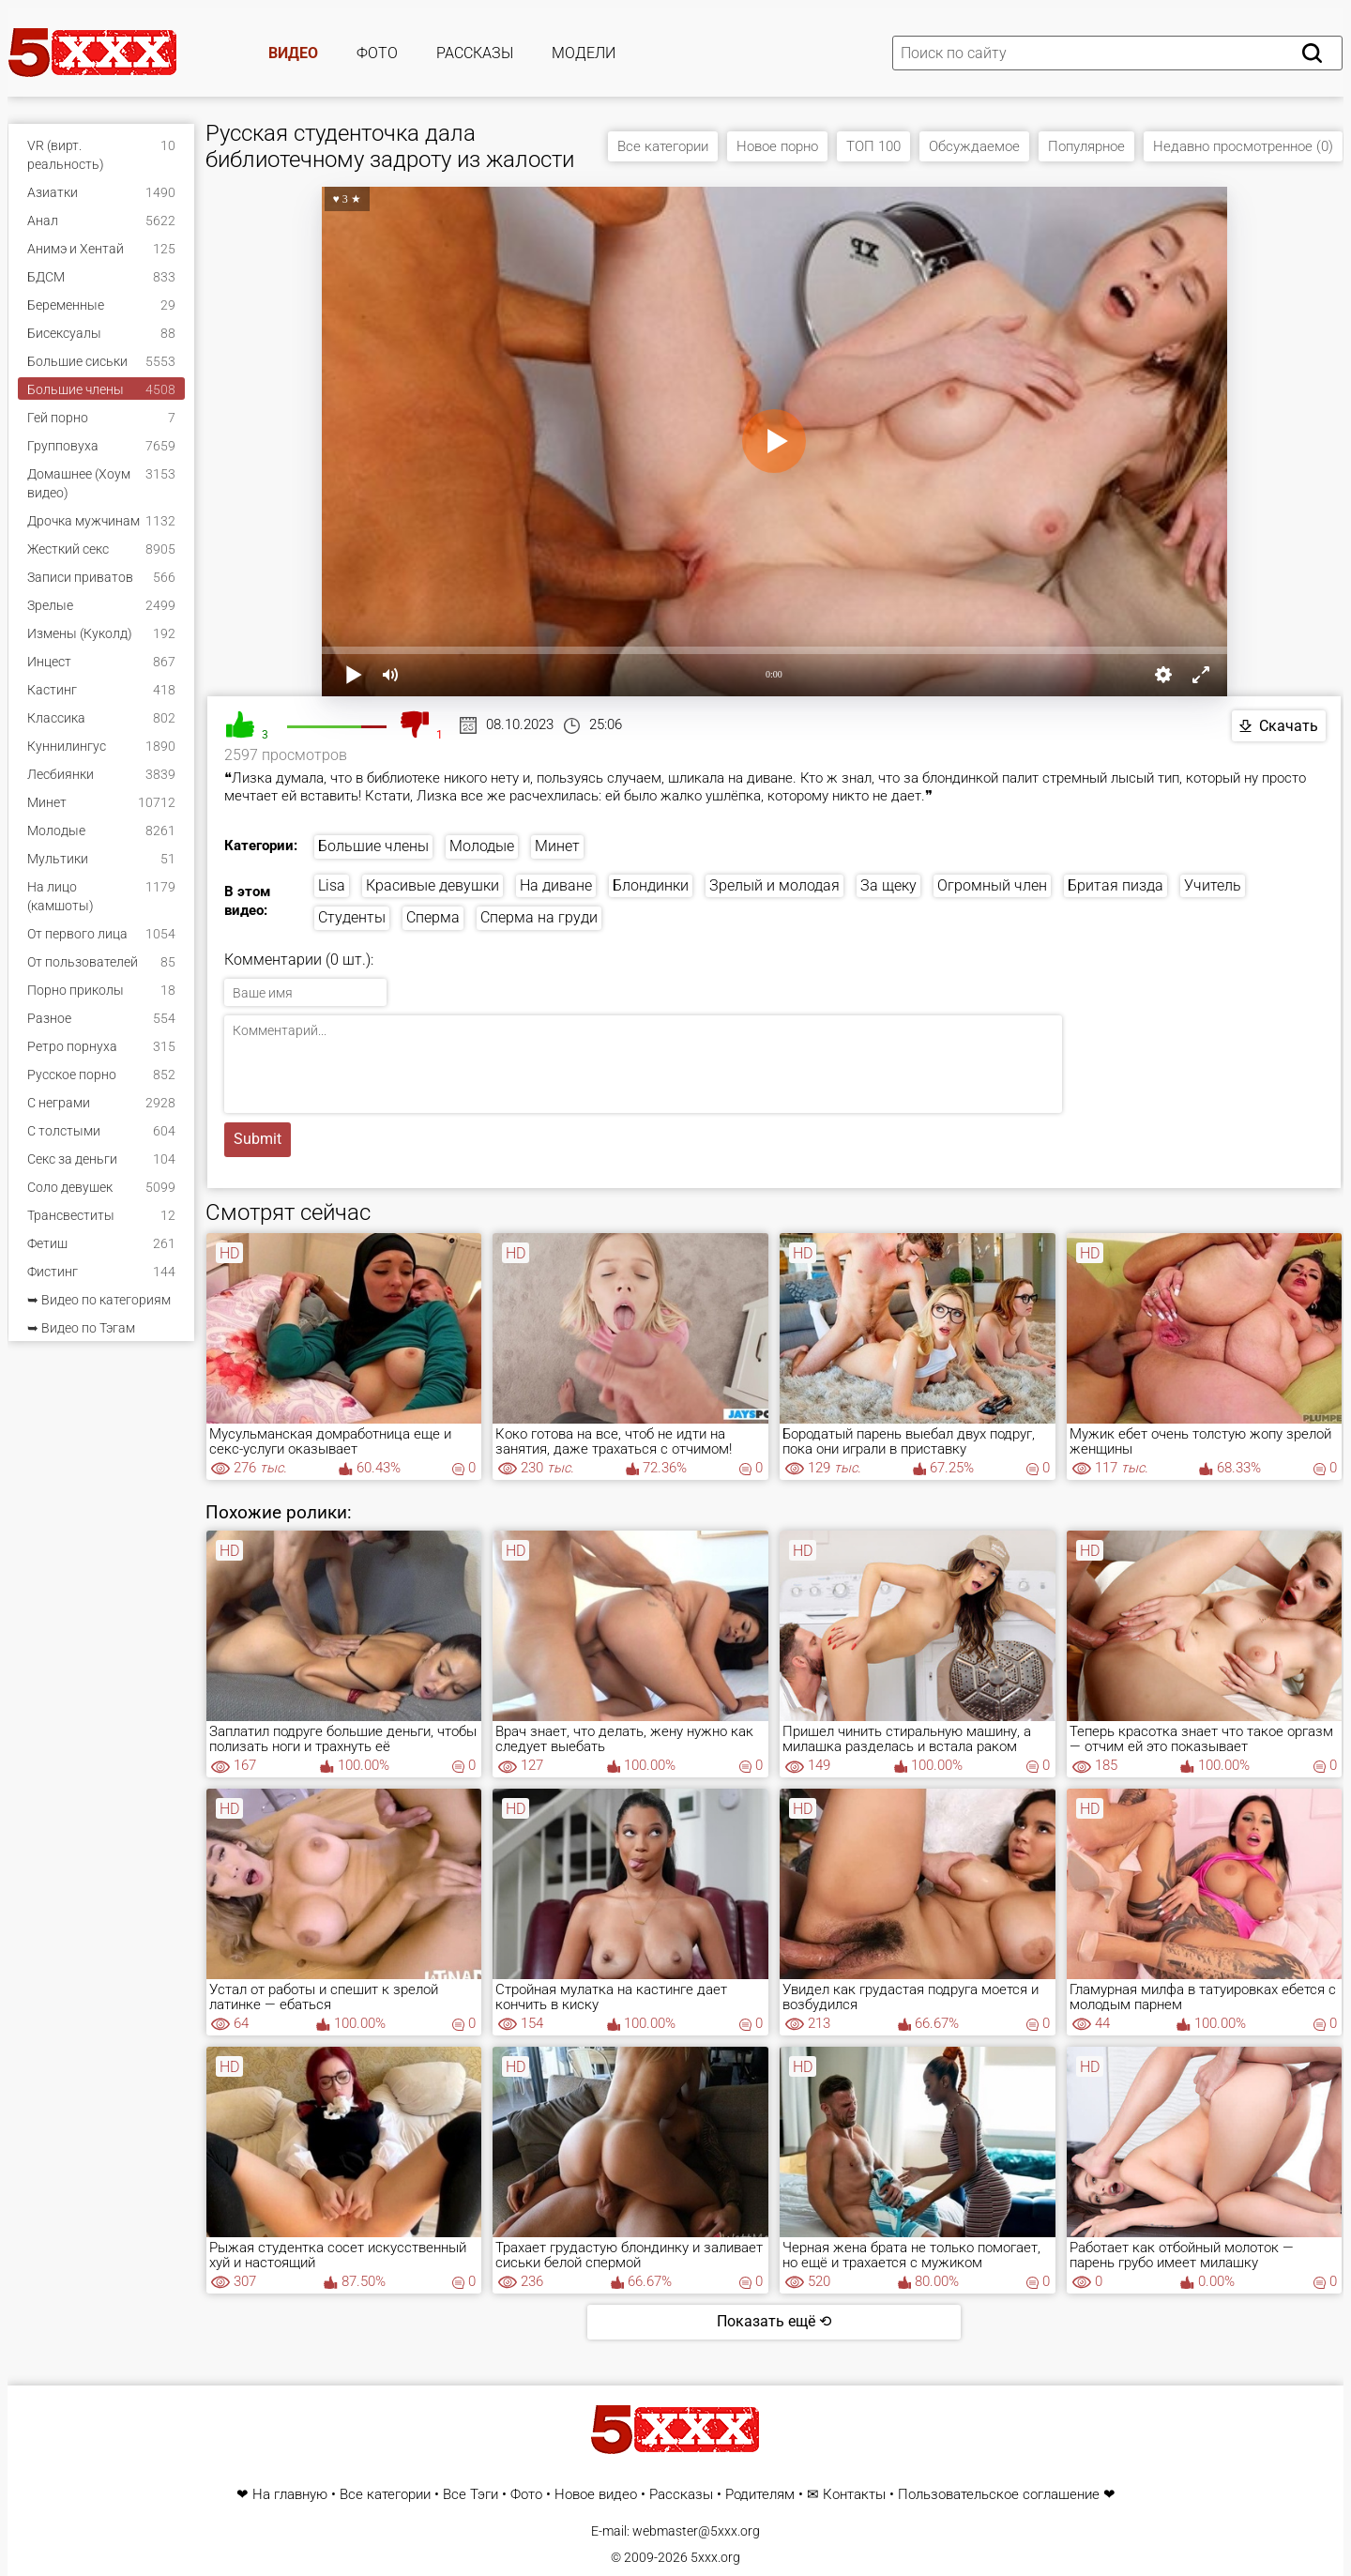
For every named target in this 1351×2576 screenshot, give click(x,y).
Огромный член (992, 885)
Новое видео (595, 2495)
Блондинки (651, 885)
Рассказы (474, 53)
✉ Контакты (846, 2495)
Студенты (352, 917)
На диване (556, 885)
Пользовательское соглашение (999, 2495)
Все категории (662, 146)
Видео (293, 53)
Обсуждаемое (974, 146)
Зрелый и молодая (774, 885)
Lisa (331, 885)
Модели (583, 53)
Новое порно (777, 146)
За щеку (888, 885)
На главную (289, 2495)
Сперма (433, 917)
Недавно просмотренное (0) (1243, 146)
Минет (557, 846)
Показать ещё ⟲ (774, 2321)
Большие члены (373, 846)
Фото (377, 53)
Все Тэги (470, 2495)
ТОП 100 (873, 146)
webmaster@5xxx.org (696, 2530)
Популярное (1086, 146)
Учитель (1212, 885)
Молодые (481, 846)
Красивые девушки (432, 885)
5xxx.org (715, 2557)
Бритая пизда (1115, 885)
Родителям (760, 2495)
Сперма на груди (539, 917)
